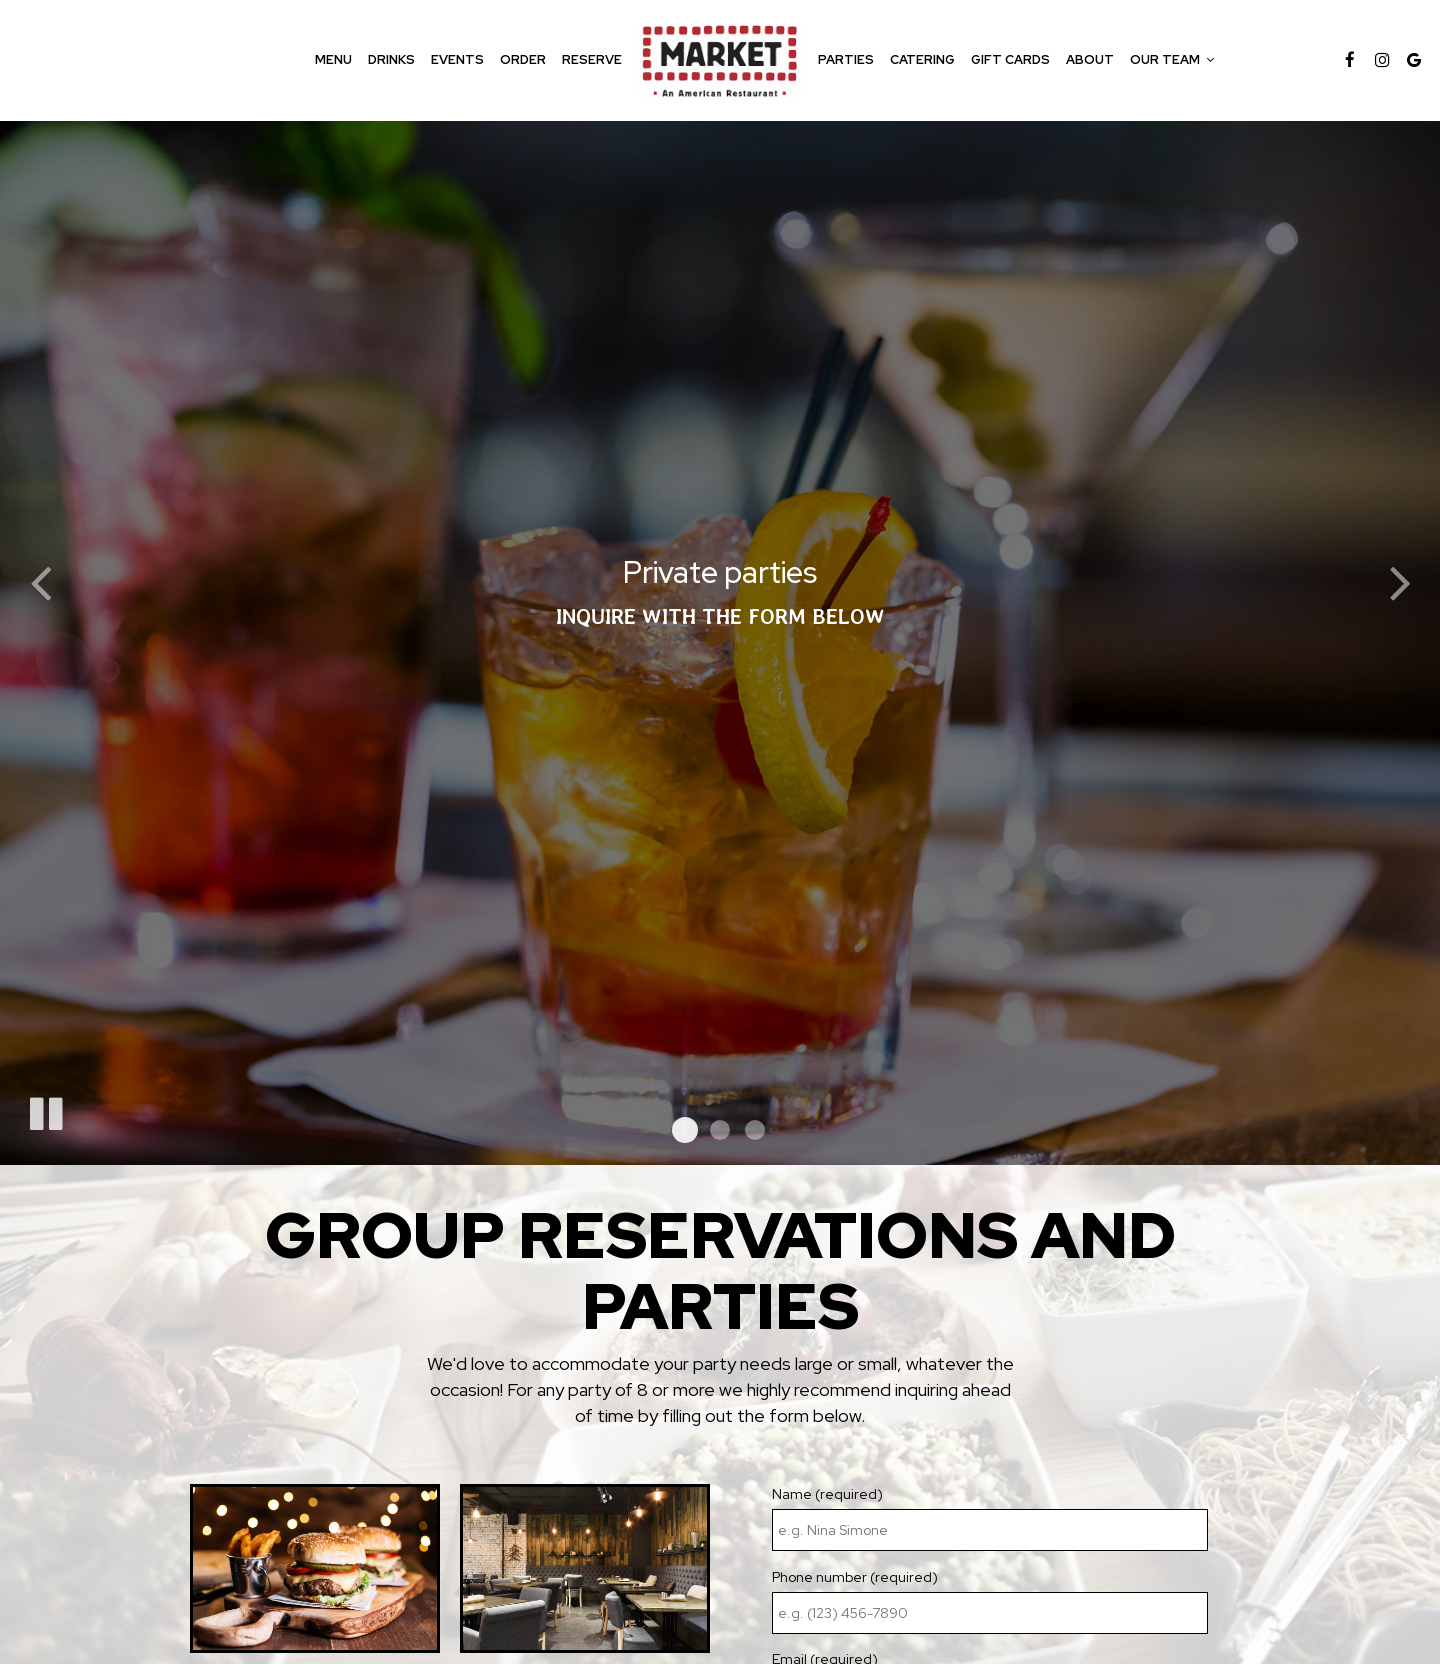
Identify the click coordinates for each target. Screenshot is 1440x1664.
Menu (333, 59)
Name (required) (827, 1494)
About (1090, 59)
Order (523, 59)
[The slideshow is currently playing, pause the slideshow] (45, 1110)
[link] (720, 60)
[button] (685, 1130)
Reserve (592, 59)
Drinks (391, 59)
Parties (846, 59)
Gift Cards (1010, 59)
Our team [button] (1172, 59)
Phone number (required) (855, 1577)
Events (457, 59)
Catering (922, 59)
